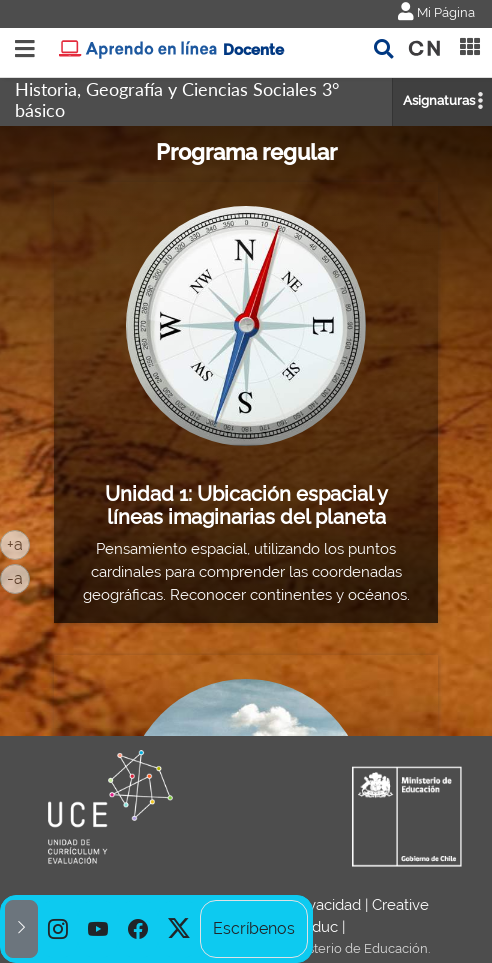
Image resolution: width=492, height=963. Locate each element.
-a (18, 577)
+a (18, 543)
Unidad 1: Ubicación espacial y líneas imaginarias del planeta (246, 506)
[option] (58, 929)
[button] (21, 929)
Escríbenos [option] (254, 928)
